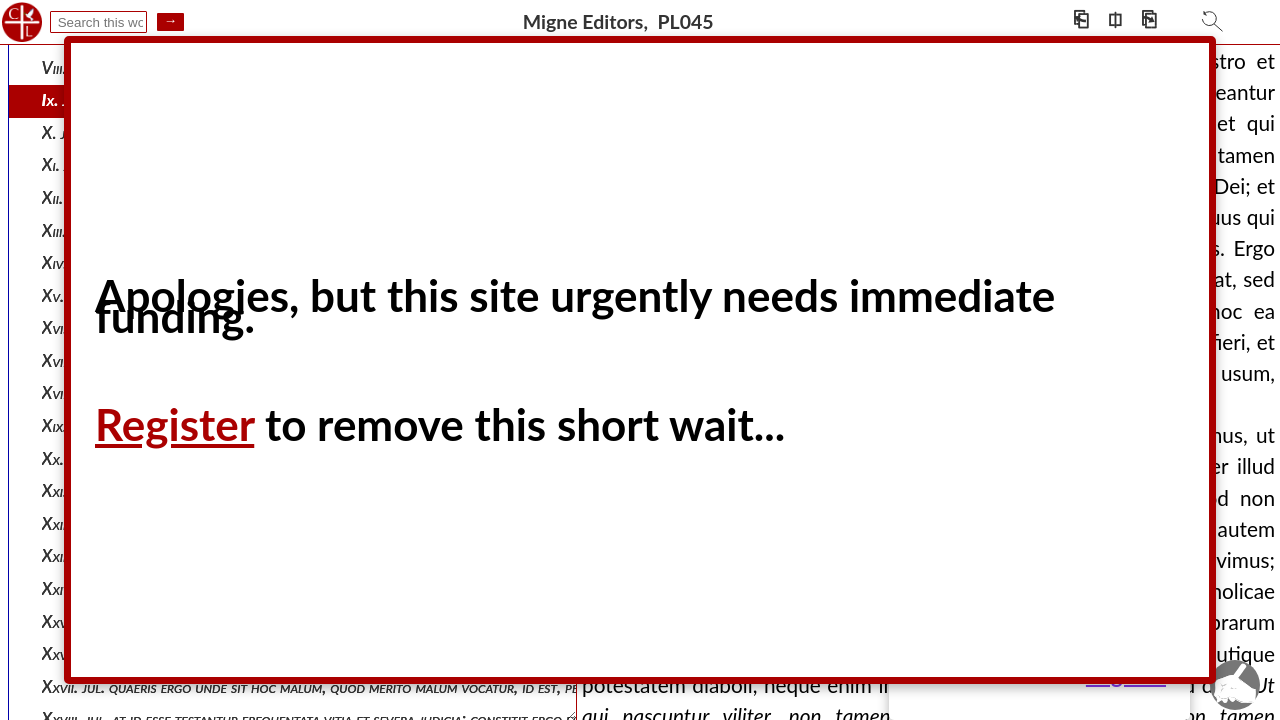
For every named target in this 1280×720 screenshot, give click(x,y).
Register (174, 424)
